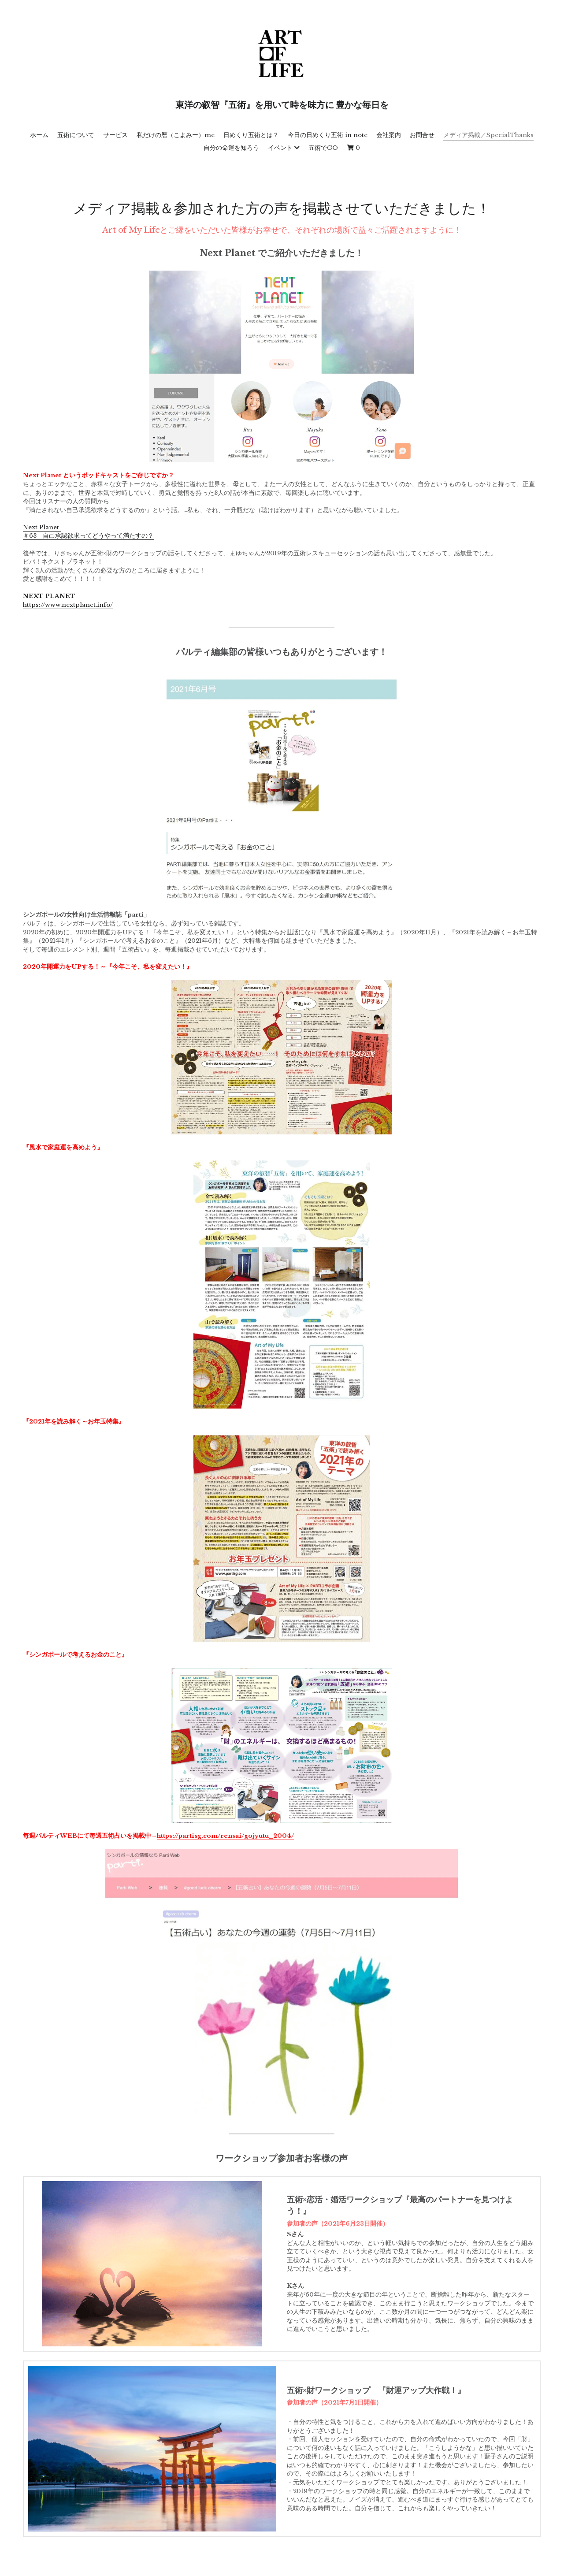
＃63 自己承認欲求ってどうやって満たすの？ (88, 535)
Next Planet (42, 527)
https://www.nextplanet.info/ (68, 605)
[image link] (281, 366)
